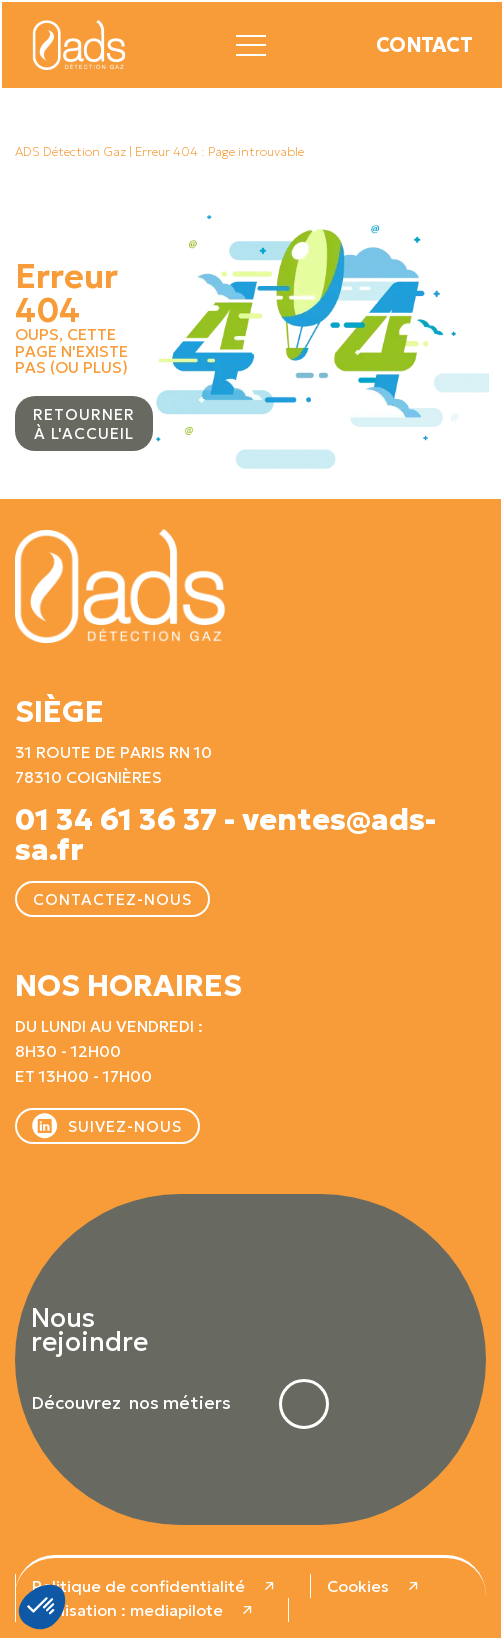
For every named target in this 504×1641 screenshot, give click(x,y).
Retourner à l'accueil (84, 424)
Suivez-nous (125, 1126)
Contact (424, 45)
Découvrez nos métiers (131, 1404)
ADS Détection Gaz (70, 152)
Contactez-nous (112, 899)
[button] (251, 42)
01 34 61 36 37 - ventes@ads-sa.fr (225, 835)
